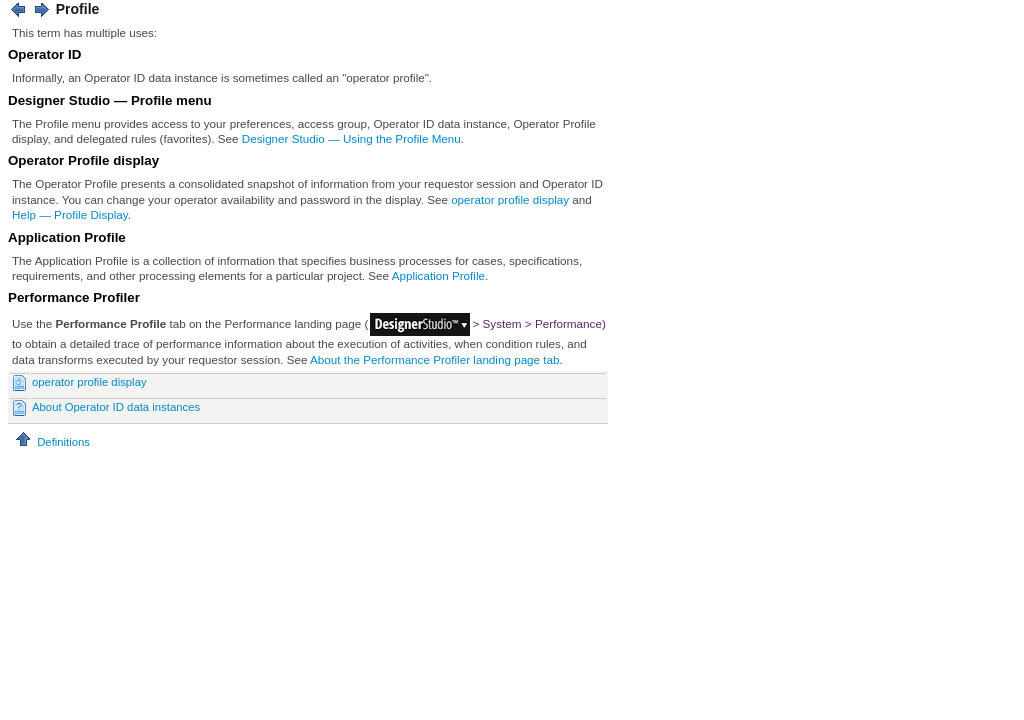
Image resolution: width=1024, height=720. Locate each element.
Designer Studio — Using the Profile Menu (351, 138)
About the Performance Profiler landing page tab (434, 359)
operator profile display (510, 199)
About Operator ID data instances (116, 407)
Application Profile (438, 275)
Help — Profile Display (70, 214)
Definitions (51, 442)
